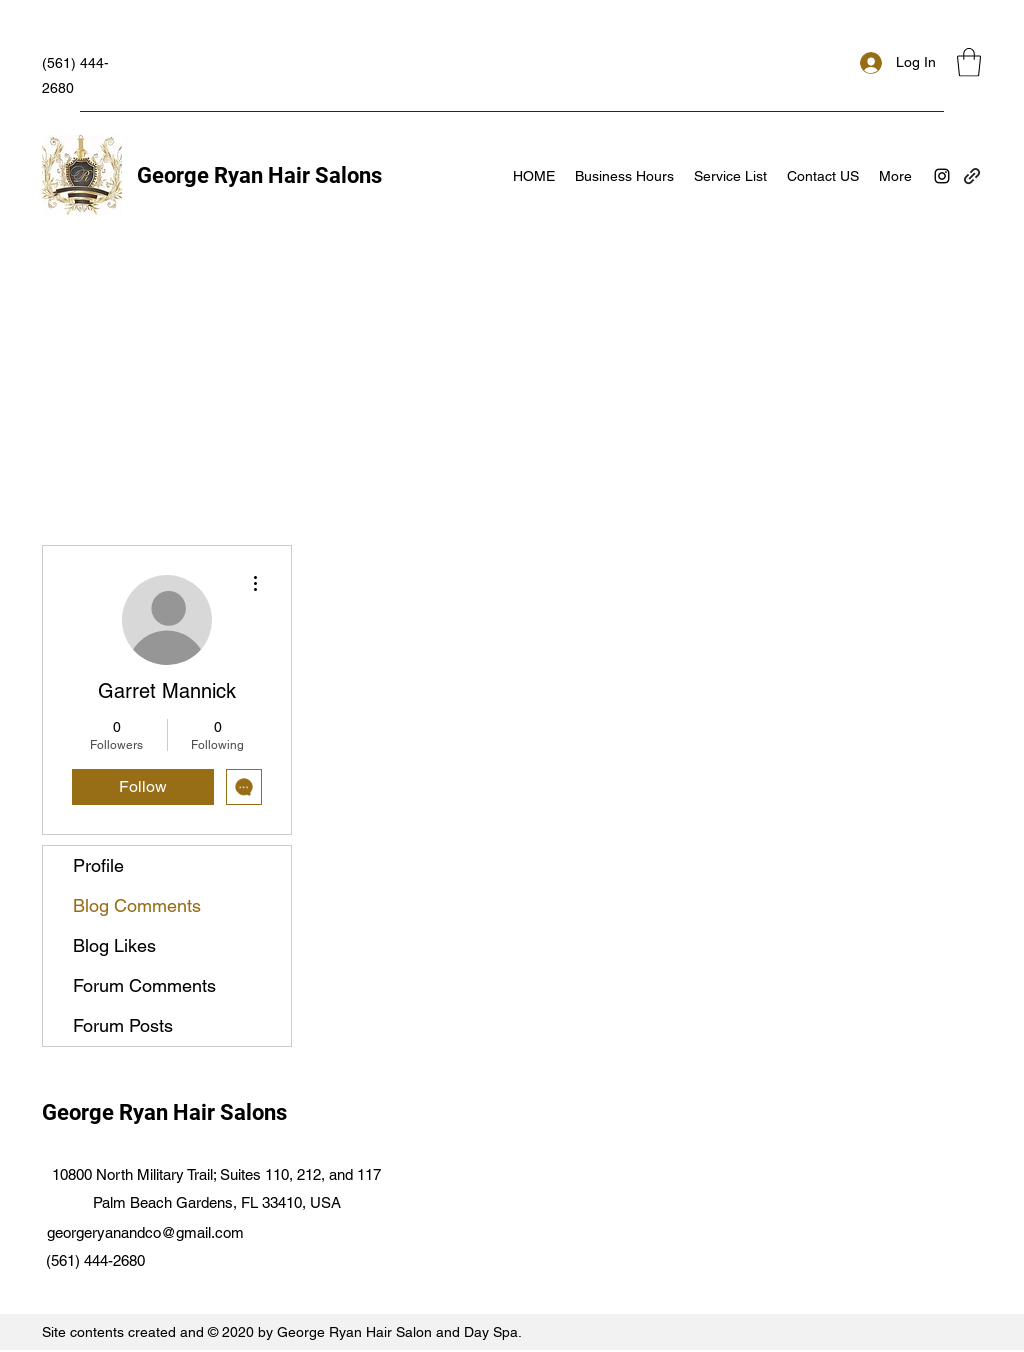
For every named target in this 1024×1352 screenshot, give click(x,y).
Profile (98, 865)
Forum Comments (144, 985)
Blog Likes (114, 945)
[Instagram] (942, 176)
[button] (969, 62)
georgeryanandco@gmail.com (145, 1232)
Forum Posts (123, 1025)
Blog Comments (137, 905)
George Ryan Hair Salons (259, 175)
